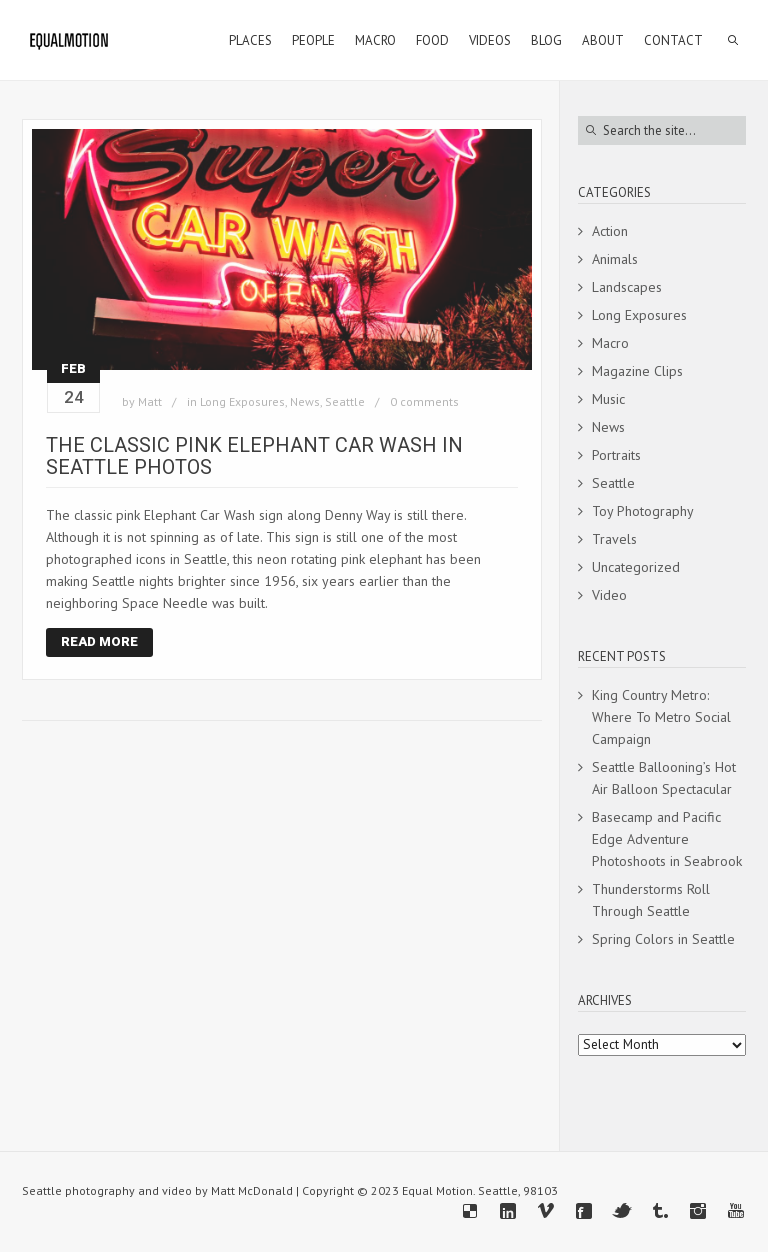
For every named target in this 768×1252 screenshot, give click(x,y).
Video (609, 595)
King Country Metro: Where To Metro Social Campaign (661, 717)
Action (610, 231)
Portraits (616, 455)
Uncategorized (636, 567)
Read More (99, 641)
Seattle (345, 401)
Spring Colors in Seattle (663, 939)
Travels (614, 539)
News (305, 401)
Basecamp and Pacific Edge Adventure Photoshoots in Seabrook (667, 839)
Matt (150, 401)
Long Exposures (242, 401)
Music (608, 399)
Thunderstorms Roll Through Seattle (651, 900)
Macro (610, 343)
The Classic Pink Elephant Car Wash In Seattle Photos (254, 456)
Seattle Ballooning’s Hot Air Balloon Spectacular (664, 778)
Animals (615, 259)
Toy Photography (643, 511)
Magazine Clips (637, 371)
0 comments (424, 401)
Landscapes (627, 287)
